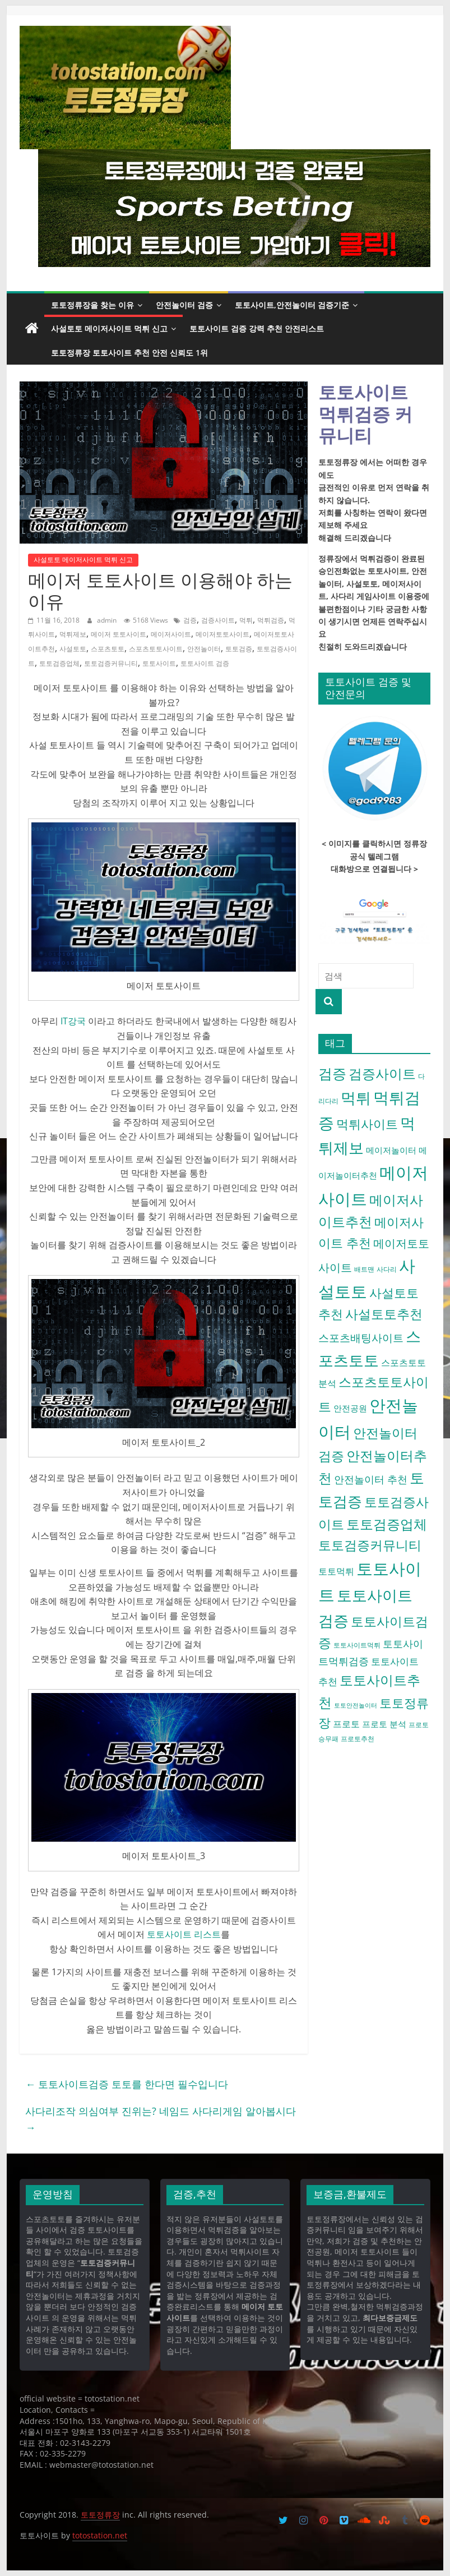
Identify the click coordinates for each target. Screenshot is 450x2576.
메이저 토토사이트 (118, 634)
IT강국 (72, 1021)
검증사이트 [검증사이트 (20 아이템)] (382, 1074)
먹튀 (246, 620)
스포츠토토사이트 (156, 649)
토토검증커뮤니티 (111, 663)
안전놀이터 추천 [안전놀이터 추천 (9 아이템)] (370, 1479)
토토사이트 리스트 (184, 1934)
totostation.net (99, 2535)
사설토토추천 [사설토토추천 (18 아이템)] (384, 1314)
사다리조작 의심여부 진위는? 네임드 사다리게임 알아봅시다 (160, 2119)
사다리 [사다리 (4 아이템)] (387, 1269)
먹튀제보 (72, 634)
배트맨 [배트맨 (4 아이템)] (364, 1269)
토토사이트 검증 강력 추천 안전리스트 (256, 328)
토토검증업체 (59, 663)
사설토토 (72, 649)
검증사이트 (218, 620)
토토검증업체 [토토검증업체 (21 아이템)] (386, 1524)
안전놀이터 (204, 649)
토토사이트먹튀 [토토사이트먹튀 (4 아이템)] (357, 1645)
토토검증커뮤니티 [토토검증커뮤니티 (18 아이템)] (369, 1545)
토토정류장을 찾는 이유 (92, 305)
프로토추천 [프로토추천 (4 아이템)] (357, 1739)
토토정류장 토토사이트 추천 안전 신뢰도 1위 (129, 352)
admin (107, 620)
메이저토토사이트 (222, 634)
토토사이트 (159, 663)
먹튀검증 (270, 620)
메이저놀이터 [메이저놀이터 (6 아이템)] (391, 1150)
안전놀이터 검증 (184, 305)
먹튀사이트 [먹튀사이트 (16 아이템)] (367, 1123)
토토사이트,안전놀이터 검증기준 (292, 305)
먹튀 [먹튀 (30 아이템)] (356, 1097)
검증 (190, 620)
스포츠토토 (107, 649)
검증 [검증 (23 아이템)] (332, 1073)
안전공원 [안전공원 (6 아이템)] (350, 1408)
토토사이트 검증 (204, 663)
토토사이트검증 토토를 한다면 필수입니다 (126, 2084)
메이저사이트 (171, 634)
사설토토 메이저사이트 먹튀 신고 (109, 328)
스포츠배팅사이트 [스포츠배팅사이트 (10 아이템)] (360, 1338)
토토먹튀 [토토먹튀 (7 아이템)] (336, 1571)
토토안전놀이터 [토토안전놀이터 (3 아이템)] (355, 1705)
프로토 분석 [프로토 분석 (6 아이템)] (384, 1723)
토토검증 (238, 649)
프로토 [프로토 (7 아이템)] (346, 1724)
